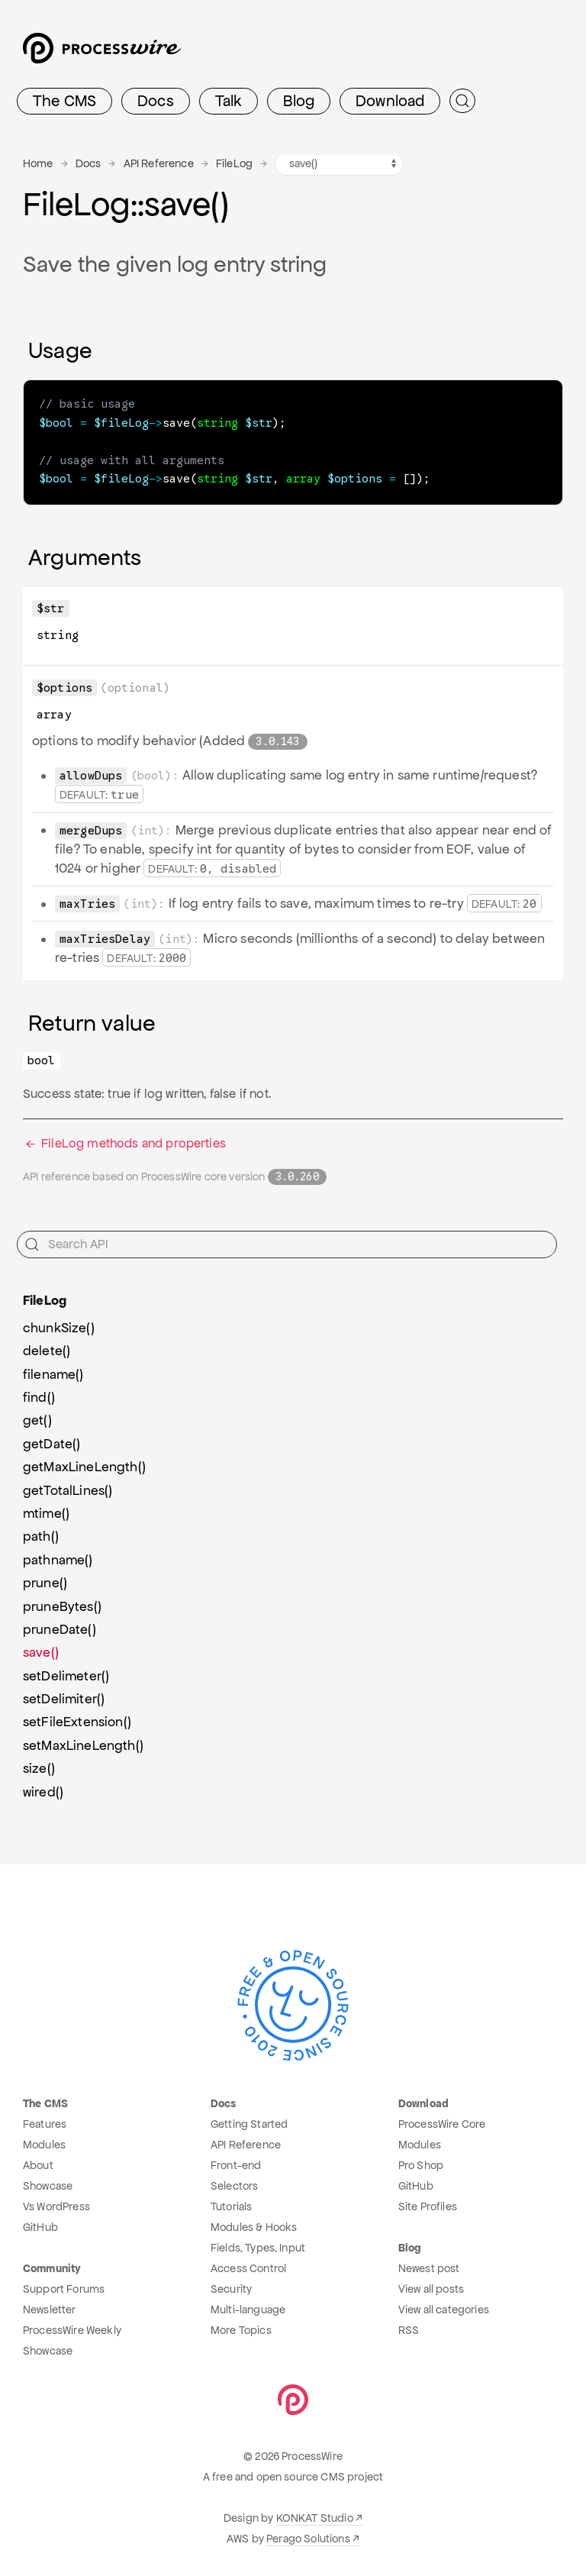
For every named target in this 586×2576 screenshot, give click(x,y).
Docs (155, 101)
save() (41, 1648)
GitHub (40, 2223)
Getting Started (249, 2120)
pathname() (58, 1556)
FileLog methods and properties (124, 1139)
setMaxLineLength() (83, 1741)
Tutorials (231, 2203)
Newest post (429, 2264)
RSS (408, 2326)
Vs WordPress (56, 2203)
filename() (53, 1370)
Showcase (47, 2182)
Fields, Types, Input (258, 2244)
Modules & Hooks (254, 2223)
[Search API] (287, 1240)
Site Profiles (427, 2203)
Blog (298, 101)
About (38, 2161)
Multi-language (248, 2306)
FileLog (234, 163)
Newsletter (49, 2306)
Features (44, 2120)
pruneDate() (59, 1625)
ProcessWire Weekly (72, 2326)
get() (37, 1416)
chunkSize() (59, 1323)
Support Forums (64, 2285)
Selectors (234, 2182)
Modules (44, 2141)
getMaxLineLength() (84, 1462)
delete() (46, 1346)
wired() (43, 1788)
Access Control (248, 2264)
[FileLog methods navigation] (339, 164)
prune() (45, 1578)
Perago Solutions (308, 2535)
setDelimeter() (66, 1672)
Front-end (236, 2161)
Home (38, 163)
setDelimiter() (64, 1695)
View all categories (443, 2306)
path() (41, 1532)
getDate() (51, 1440)
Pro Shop (420, 2161)
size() (39, 1764)
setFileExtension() (77, 1717)
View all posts (431, 2285)
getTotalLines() (67, 1486)
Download (390, 101)
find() (39, 1393)
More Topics (241, 2326)
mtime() (46, 1509)
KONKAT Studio (314, 2514)
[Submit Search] (462, 101)
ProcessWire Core (442, 2120)
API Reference (159, 163)
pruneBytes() (62, 1602)
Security (231, 2285)
